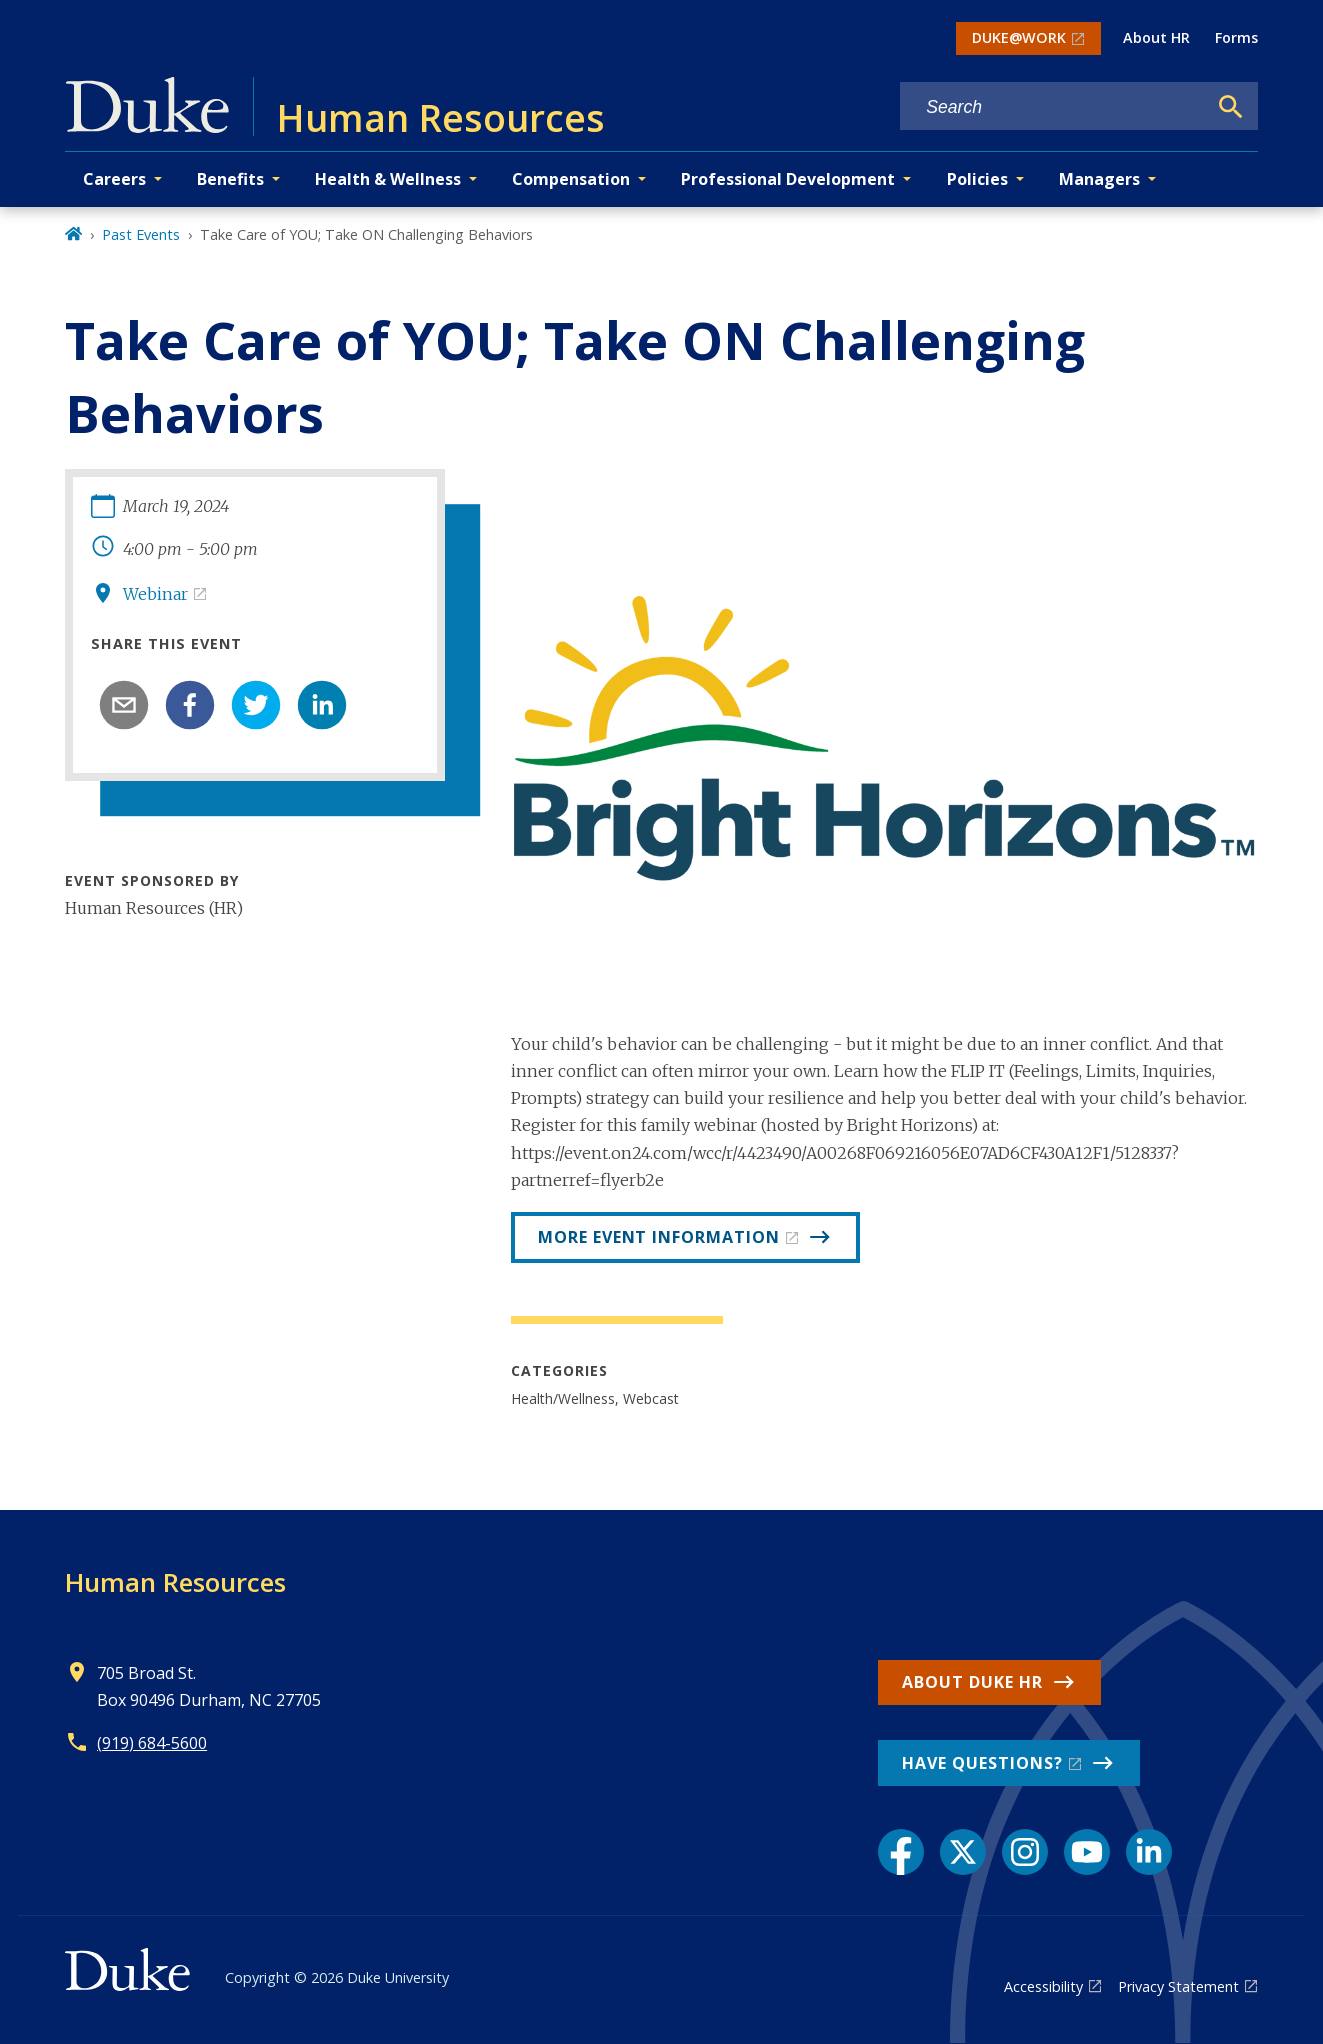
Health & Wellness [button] (388, 179)
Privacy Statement (1178, 1986)
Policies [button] (977, 179)
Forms (1236, 37)
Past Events (141, 234)
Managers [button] (1099, 179)
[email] (124, 705)
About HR (1156, 37)
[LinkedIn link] (1149, 1852)
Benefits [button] (230, 179)
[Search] (1231, 107)
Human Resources (175, 1582)
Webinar (155, 594)
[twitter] (256, 705)
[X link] (963, 1852)
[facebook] (190, 705)
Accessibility (1043, 1986)
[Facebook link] (901, 1852)
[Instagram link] (1025, 1852)
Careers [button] (114, 179)
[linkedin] (322, 705)
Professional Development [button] (788, 179)
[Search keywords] (1053, 107)
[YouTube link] (1087, 1852)
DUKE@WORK (1019, 37)
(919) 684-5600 (152, 1743)
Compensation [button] (571, 179)
